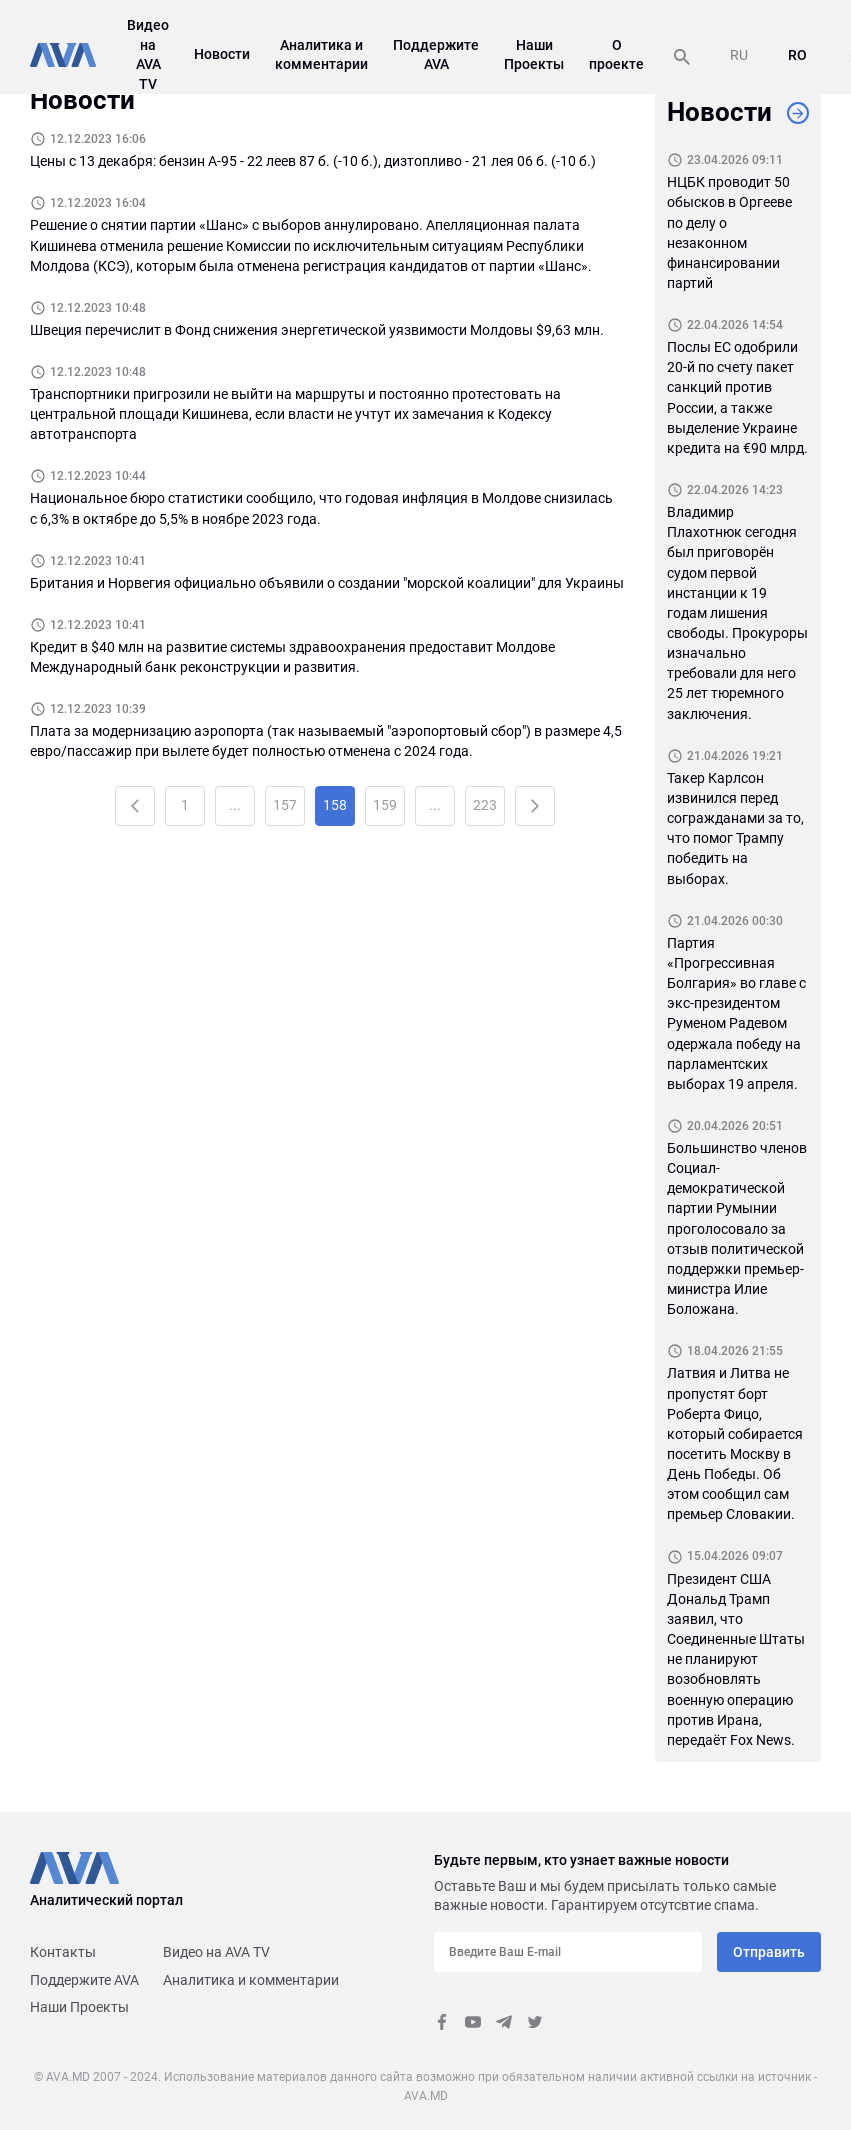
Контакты (63, 1952)
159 (385, 805)
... (235, 805)
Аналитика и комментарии (251, 1980)
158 (335, 805)
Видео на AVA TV (216, 1952)
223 (485, 805)
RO (797, 55)
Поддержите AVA (84, 1980)
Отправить (769, 1952)
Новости (222, 54)
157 (285, 805)
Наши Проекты (79, 2007)
